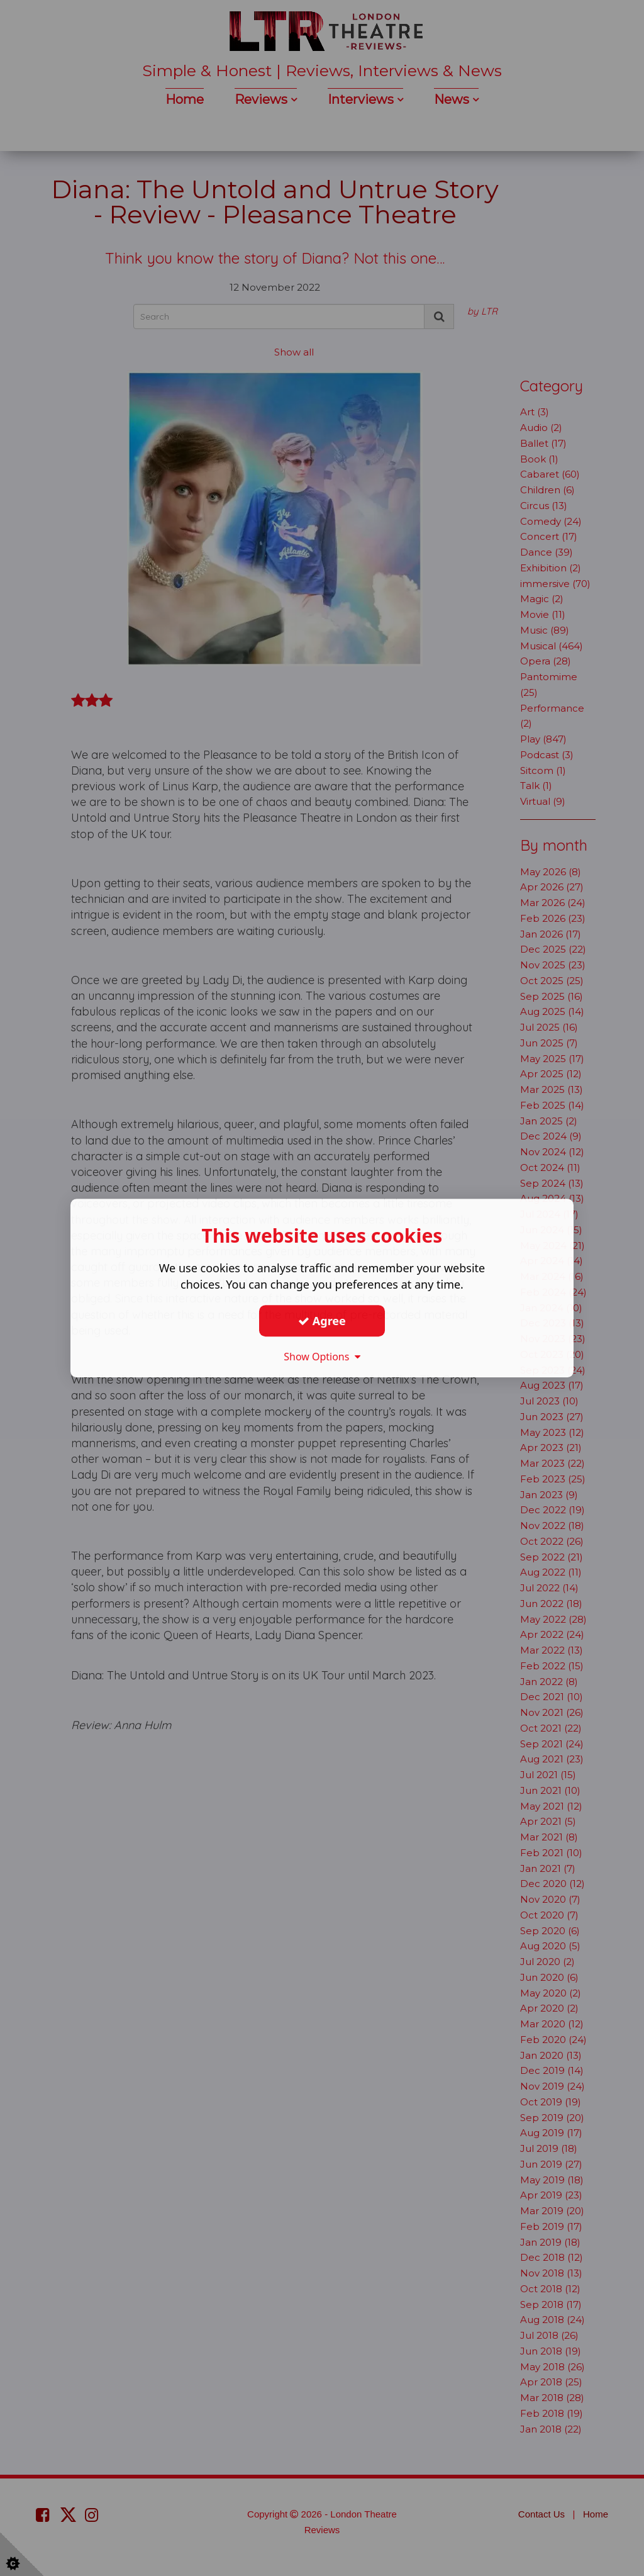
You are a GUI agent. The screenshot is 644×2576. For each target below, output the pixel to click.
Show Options (322, 1357)
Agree (322, 1320)
